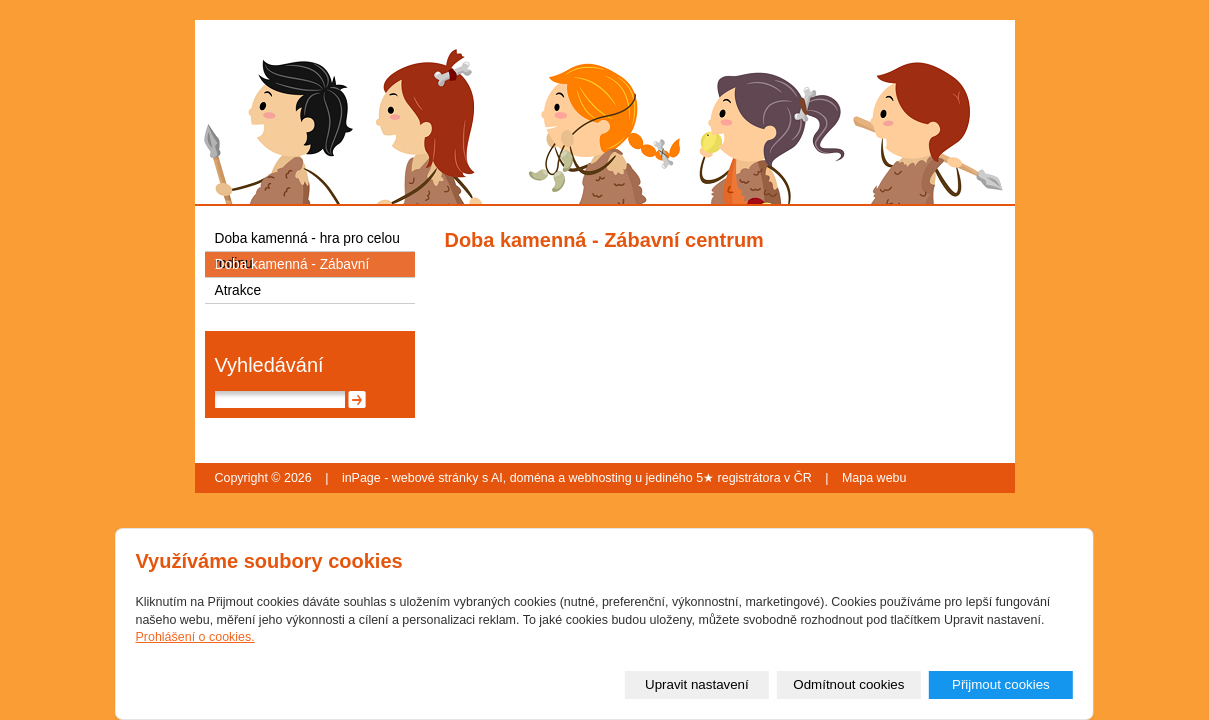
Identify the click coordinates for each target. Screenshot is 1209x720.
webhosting (600, 478)
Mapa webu (874, 478)
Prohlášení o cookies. (194, 637)
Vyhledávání (269, 365)
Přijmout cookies (1001, 684)
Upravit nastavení (697, 684)
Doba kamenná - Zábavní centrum (292, 267)
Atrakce (238, 290)
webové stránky (435, 478)
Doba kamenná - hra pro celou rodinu (307, 241)
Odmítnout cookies (848, 684)
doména (532, 478)
